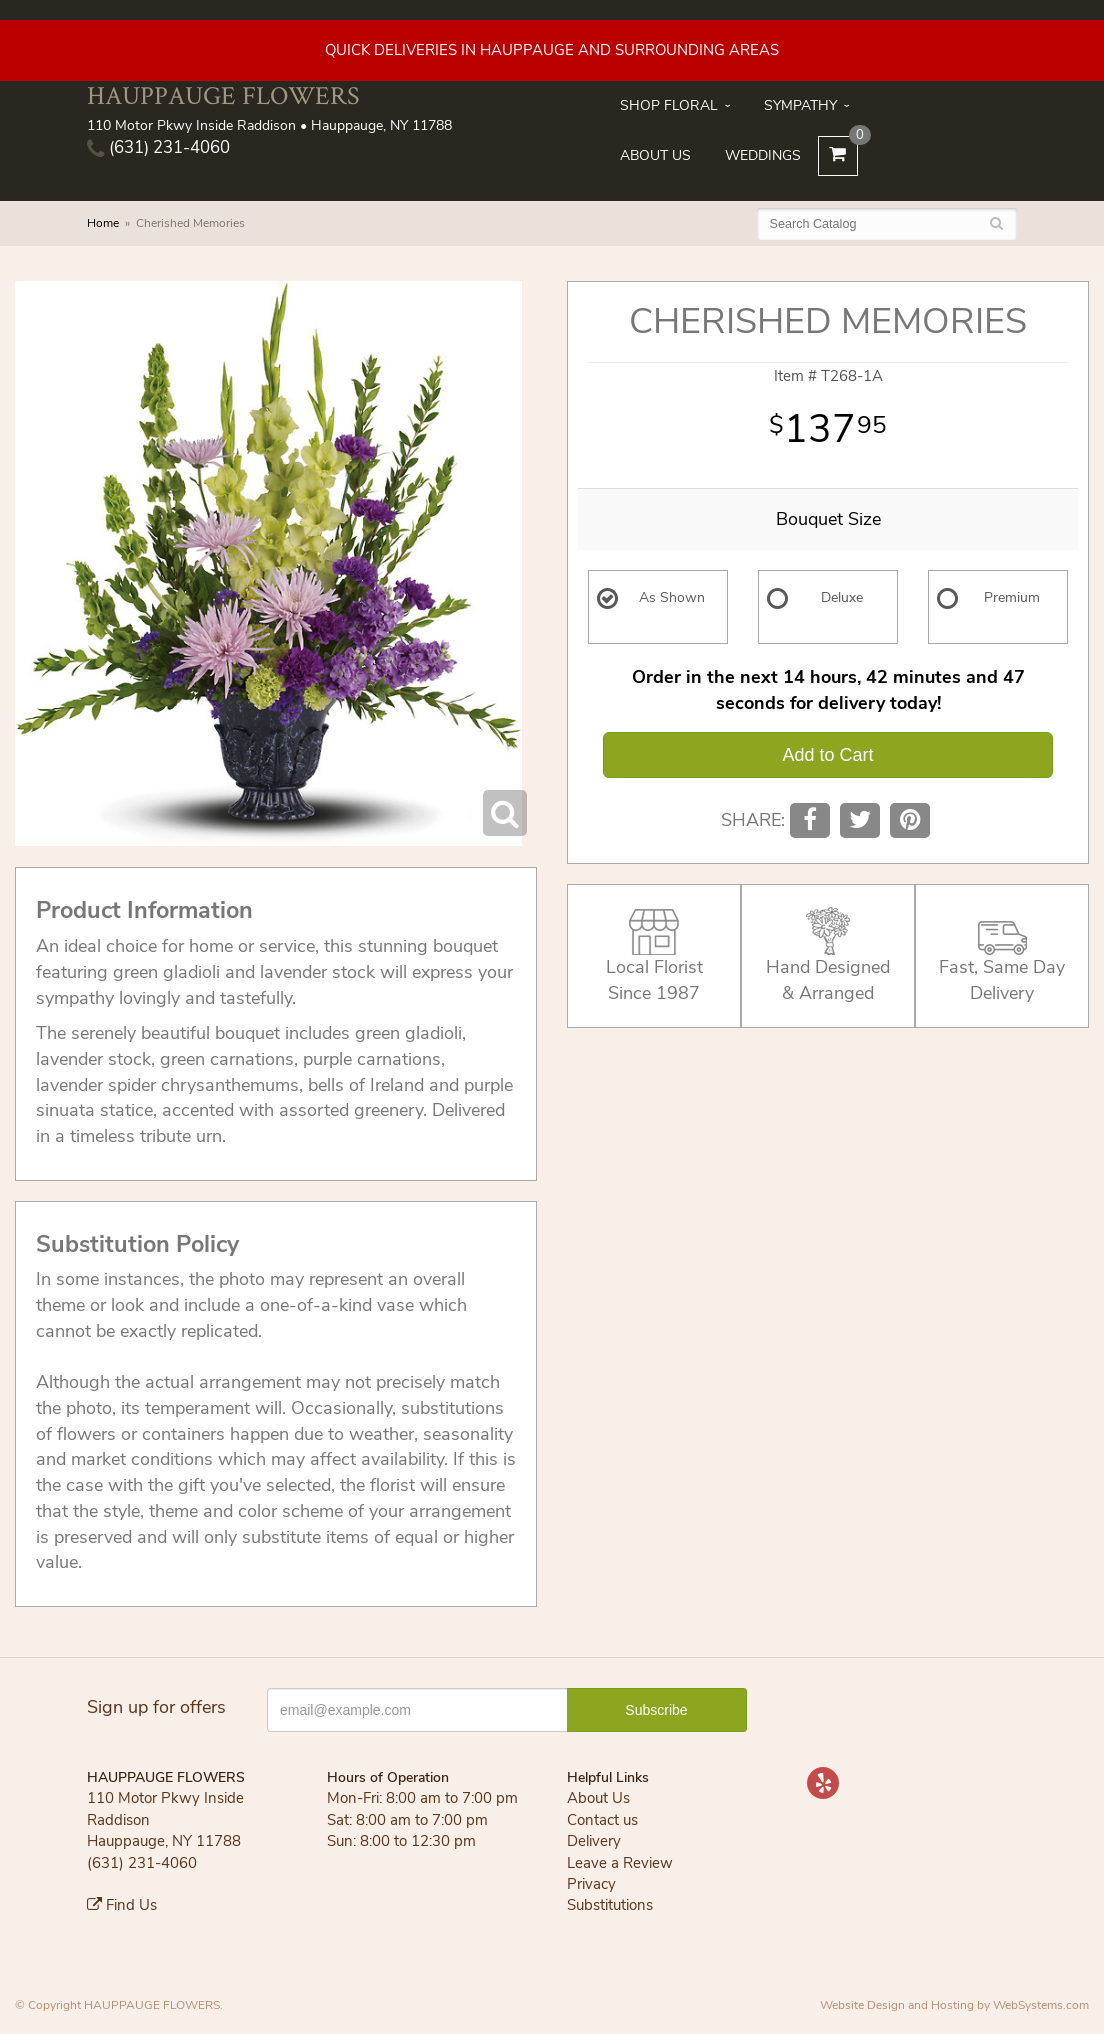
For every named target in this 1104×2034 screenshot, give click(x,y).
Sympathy (800, 105)
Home (103, 223)
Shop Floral (669, 105)
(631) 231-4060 (158, 147)
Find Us (122, 1905)
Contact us (602, 1820)
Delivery (594, 1841)
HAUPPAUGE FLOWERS (223, 95)
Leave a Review (620, 1863)
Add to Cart (827, 755)
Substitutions (610, 1905)
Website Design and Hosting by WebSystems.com (954, 2005)
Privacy (591, 1884)
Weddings (763, 155)
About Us (655, 155)
